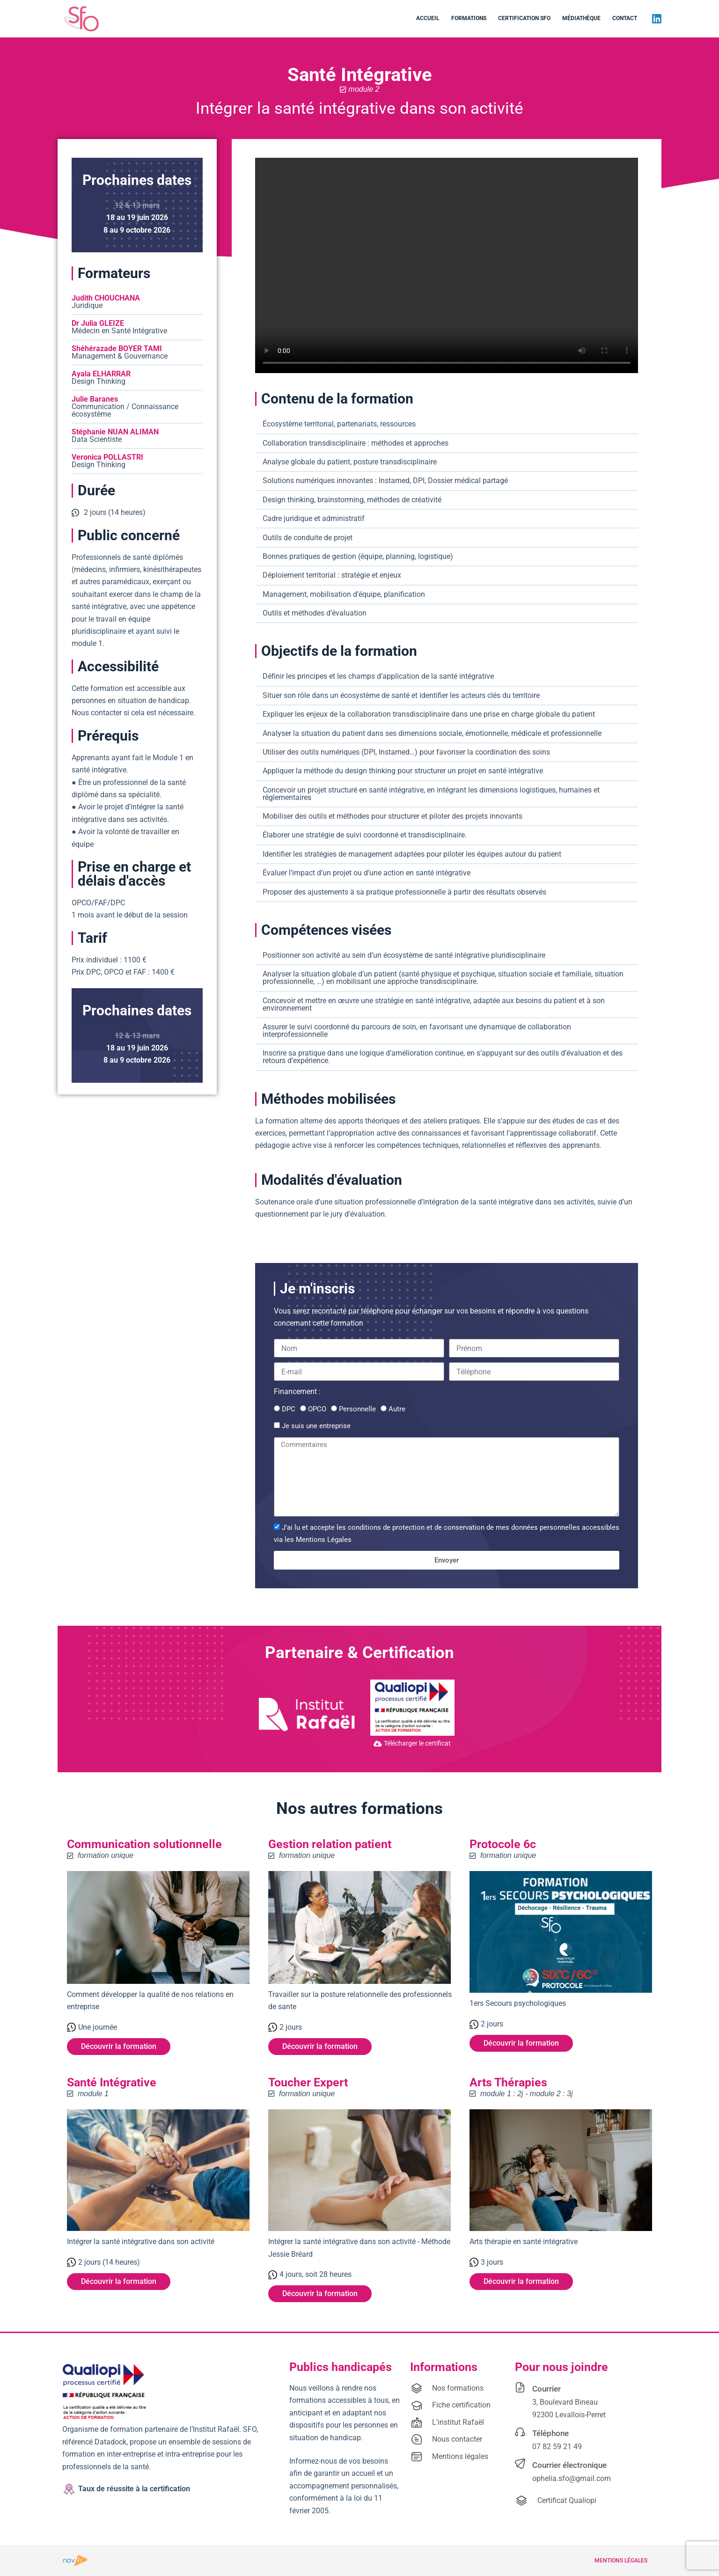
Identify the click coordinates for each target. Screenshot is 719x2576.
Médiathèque (581, 18)
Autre (397, 1409)
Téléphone (550, 2433)
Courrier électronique (569, 2465)
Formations (468, 18)
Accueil (428, 18)
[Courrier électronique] (520, 2464)
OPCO (317, 1409)
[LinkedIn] (656, 18)
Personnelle (357, 1409)
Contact (624, 18)
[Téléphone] (520, 2432)
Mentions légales (620, 2560)
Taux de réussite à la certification (134, 2489)
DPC (288, 1409)
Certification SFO (524, 18)
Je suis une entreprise (316, 1426)
